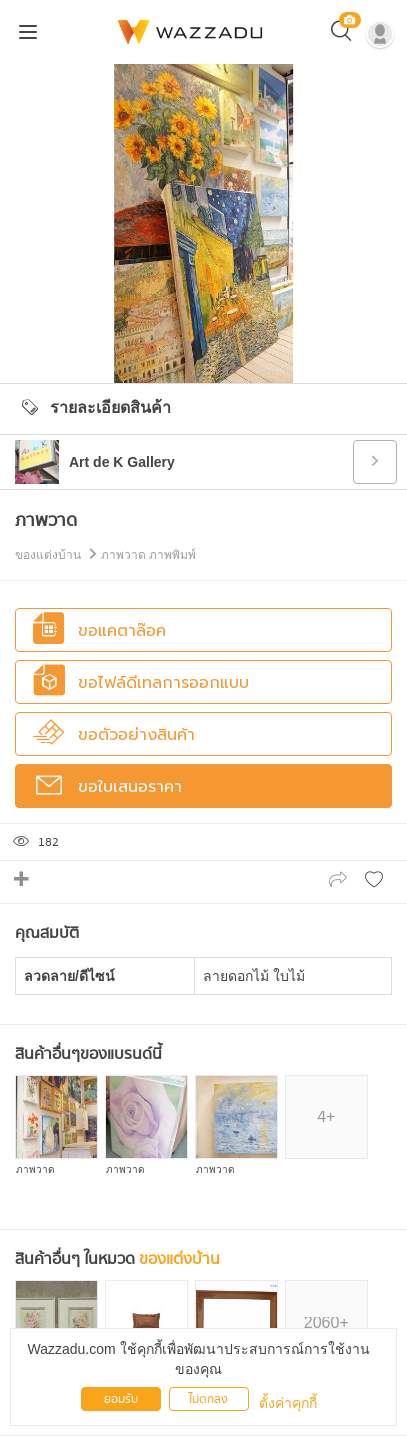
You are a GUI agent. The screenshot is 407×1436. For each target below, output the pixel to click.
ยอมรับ (121, 1399)
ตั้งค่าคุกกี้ (288, 1403)
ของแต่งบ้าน (179, 1259)
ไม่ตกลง (208, 1399)
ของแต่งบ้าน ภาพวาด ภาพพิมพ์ (105, 555)
